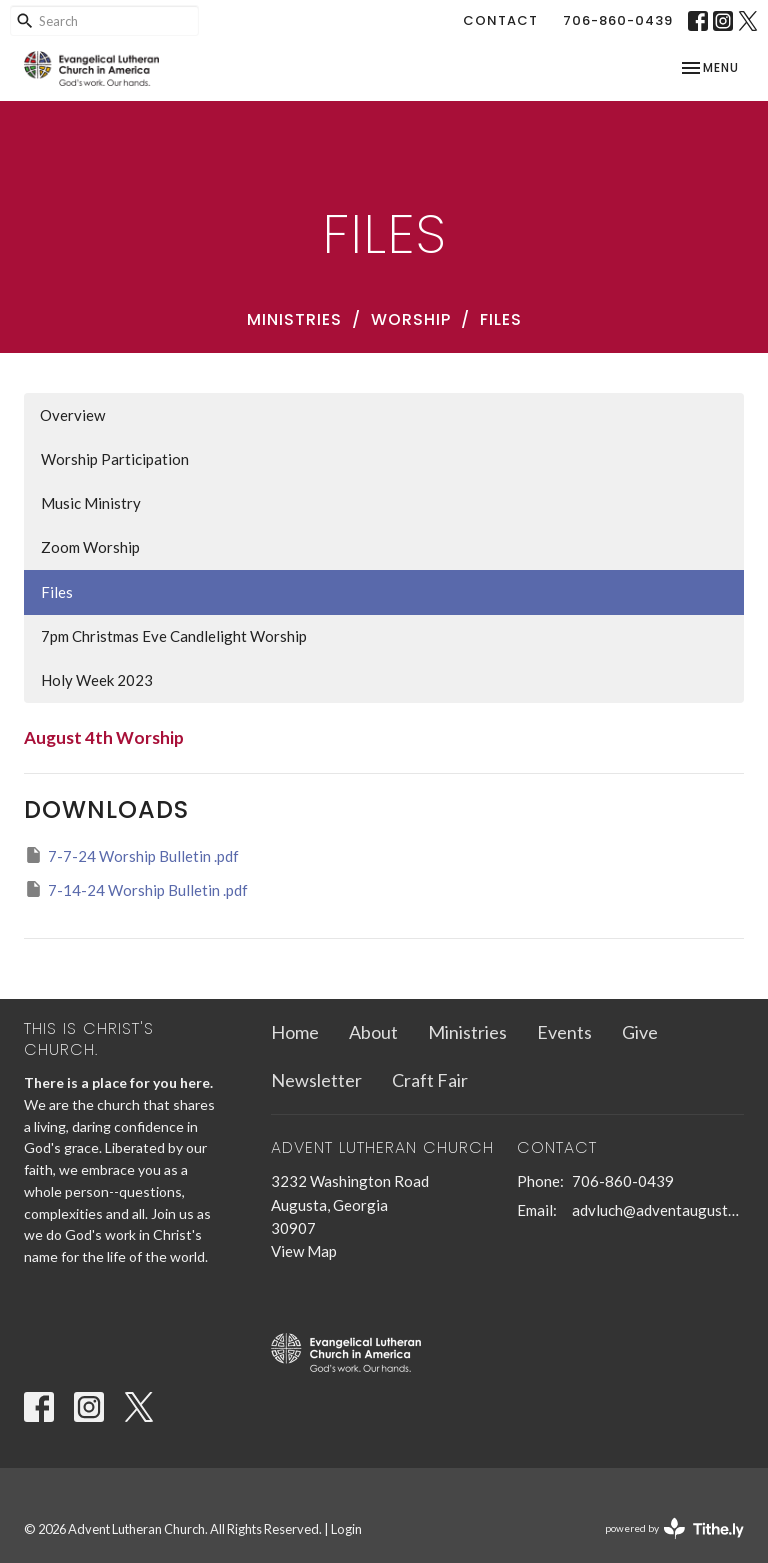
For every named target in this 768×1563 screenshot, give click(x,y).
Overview (72, 415)
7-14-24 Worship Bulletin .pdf (136, 889)
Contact (500, 20)
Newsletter (316, 1080)
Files (57, 592)
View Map (304, 1251)
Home (295, 1032)
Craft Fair (430, 1080)
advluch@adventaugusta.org (658, 1210)
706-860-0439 (618, 20)
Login (346, 1529)
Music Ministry (91, 503)
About (373, 1032)
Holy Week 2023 (97, 680)
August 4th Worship (104, 737)
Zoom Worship (90, 547)
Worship (411, 319)
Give (640, 1032)
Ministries (294, 319)
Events (564, 1032)
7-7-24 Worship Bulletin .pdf (131, 855)
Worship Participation (115, 459)
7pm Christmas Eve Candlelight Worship (174, 636)
